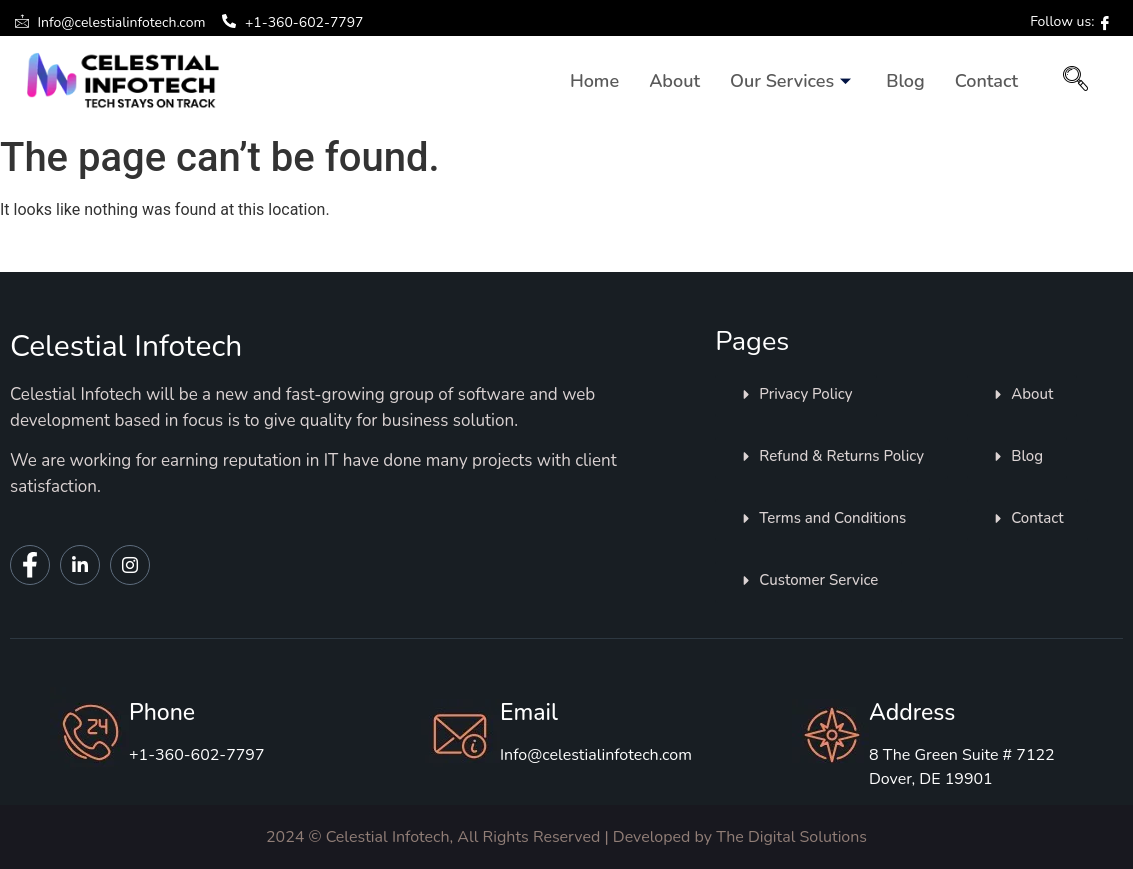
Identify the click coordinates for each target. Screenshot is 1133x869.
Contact (986, 81)
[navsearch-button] (1075, 81)
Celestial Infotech (126, 346)
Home (594, 81)
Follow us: (1071, 21)
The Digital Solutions (791, 837)
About (674, 81)
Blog (905, 81)
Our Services (793, 81)
